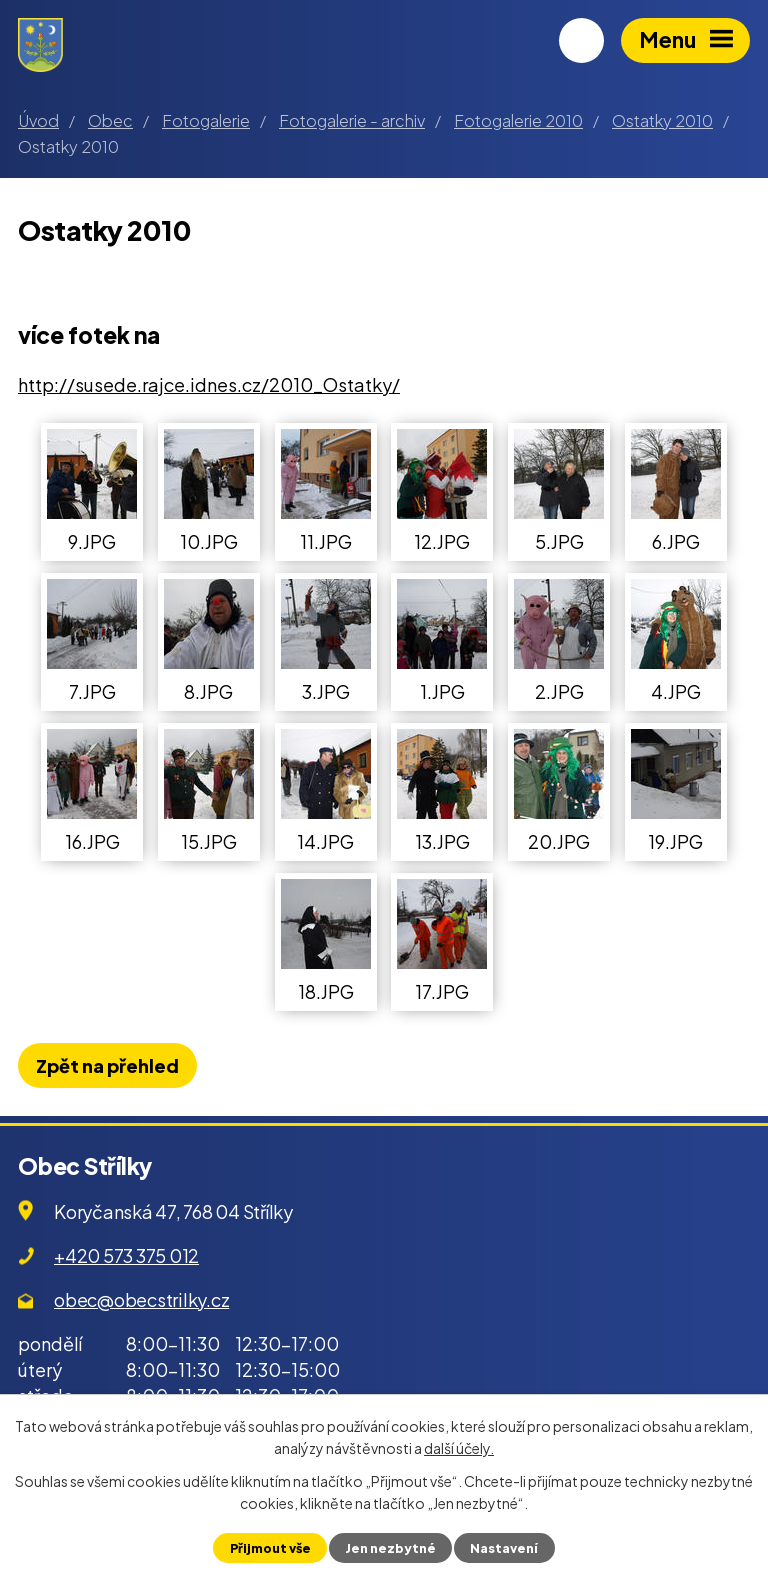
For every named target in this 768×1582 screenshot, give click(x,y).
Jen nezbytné (390, 1548)
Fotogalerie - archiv (352, 120)
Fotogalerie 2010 (518, 120)
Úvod (38, 120)
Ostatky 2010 (662, 120)
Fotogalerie (206, 120)
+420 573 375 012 (126, 1255)
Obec (110, 120)
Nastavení (504, 1548)
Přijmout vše (270, 1548)
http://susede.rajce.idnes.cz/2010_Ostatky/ (209, 384)
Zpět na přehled (107, 1065)
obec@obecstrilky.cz (141, 1299)
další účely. (459, 1448)
